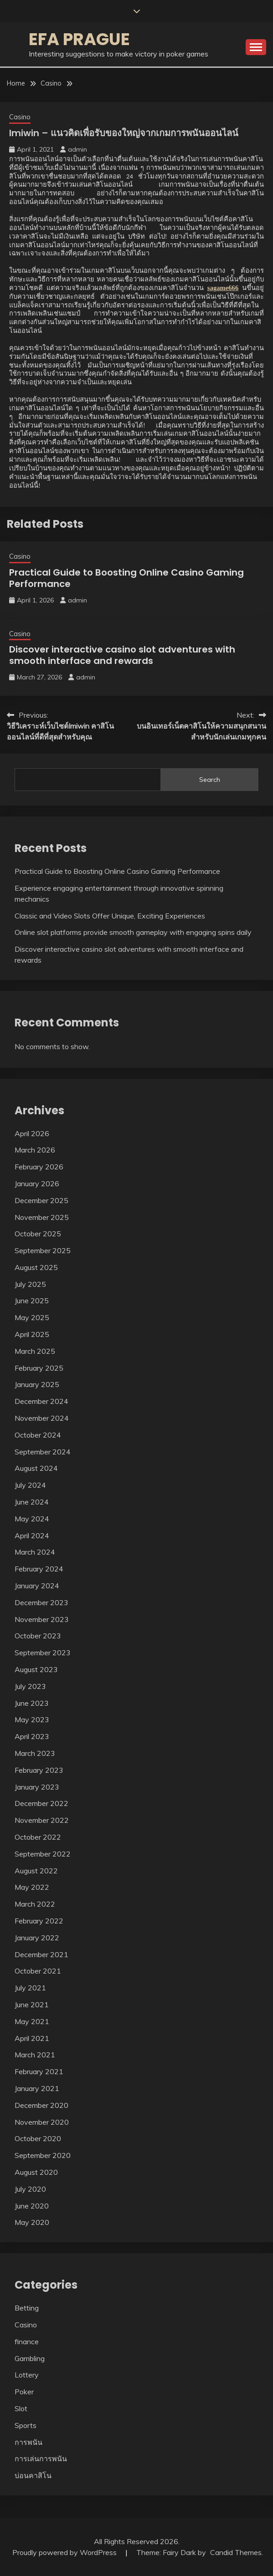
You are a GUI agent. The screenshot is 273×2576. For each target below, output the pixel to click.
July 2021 (30, 1987)
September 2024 (43, 1451)
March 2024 (35, 1551)
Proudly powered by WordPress (65, 2552)
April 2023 (32, 1736)
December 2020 (41, 2105)
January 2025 (37, 1384)
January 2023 (37, 1786)
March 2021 (35, 2054)
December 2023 (41, 1602)
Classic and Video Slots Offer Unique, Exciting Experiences (110, 915)
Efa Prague (79, 39)
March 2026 (35, 1149)
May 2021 (32, 2021)
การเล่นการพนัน (41, 2458)
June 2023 (32, 1703)
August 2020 (36, 2172)
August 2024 (36, 1468)
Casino (20, 116)
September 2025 (43, 1250)
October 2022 (38, 1836)
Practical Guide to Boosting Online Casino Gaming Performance (126, 578)
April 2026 (32, 1133)
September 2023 (43, 1652)
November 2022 (42, 1820)
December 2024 (41, 1401)
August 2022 (36, 1870)
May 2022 (32, 1887)
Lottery (27, 2374)
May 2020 (32, 2222)
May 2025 (32, 1317)
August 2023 (36, 1669)
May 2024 (32, 1518)
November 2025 (42, 1217)
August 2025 (36, 1267)
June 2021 (32, 2004)
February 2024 (39, 1568)
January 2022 (37, 1937)
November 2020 (42, 2122)
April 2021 (32, 2038)
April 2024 (32, 1535)
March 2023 (35, 1753)
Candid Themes (236, 2552)
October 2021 (38, 1970)
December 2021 (41, 1954)
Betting (27, 2307)
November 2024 (42, 1418)
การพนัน (28, 2442)
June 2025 (32, 1300)
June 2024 (32, 1501)
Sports (25, 2425)
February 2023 (39, 1770)
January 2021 (37, 2088)
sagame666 (222, 287)
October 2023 (38, 1635)
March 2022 (35, 1903)
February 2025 (39, 1367)
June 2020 (32, 2205)
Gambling (30, 2358)
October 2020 (38, 2138)
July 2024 (30, 1484)
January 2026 (37, 1183)
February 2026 (39, 1166)
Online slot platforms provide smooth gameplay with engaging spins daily (133, 932)
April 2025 (32, 1334)
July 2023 (30, 1686)
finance (27, 2341)
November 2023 (42, 1619)
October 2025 (38, 1233)
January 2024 (37, 1585)
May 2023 (32, 1719)
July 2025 (30, 1284)
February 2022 (39, 1920)
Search (209, 779)
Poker (24, 2391)
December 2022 (41, 1803)
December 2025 (41, 1200)
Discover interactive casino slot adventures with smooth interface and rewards (122, 655)
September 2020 (43, 2155)
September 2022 (43, 1853)
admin (77, 149)
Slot (21, 2408)
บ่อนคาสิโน (33, 2475)
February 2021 (39, 2071)
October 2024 (38, 1434)
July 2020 (30, 2188)
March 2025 (35, 1351)
